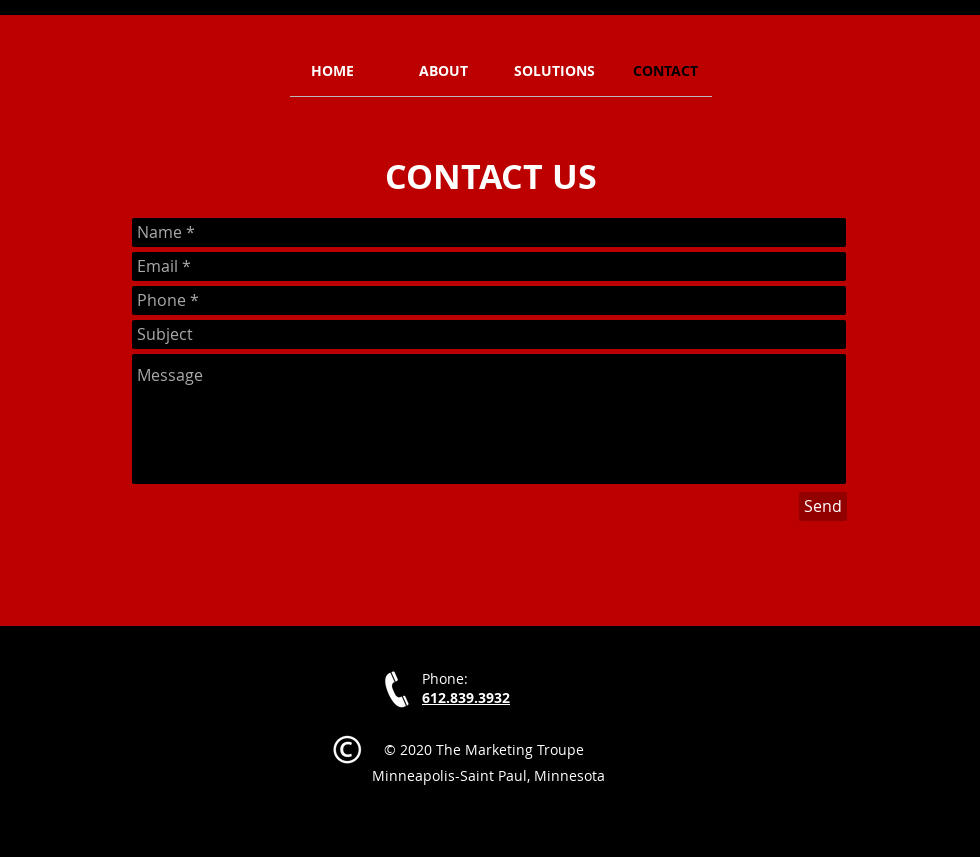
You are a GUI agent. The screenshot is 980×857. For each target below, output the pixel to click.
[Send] (823, 506)
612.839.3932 (466, 697)
